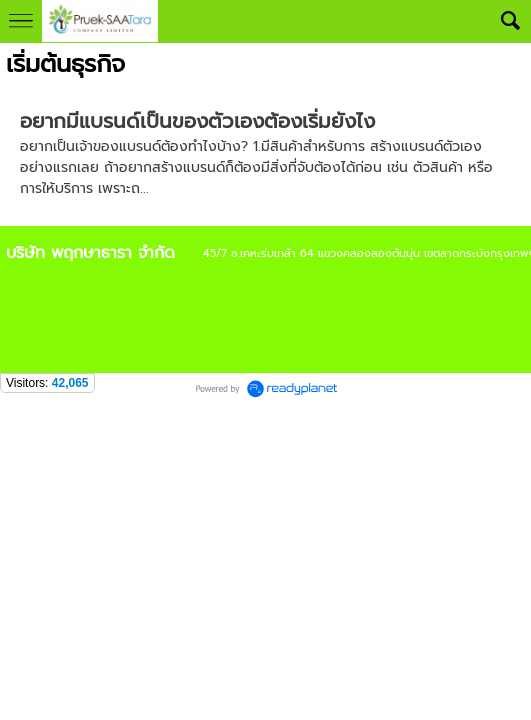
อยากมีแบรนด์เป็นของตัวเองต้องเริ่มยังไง (197, 121)
